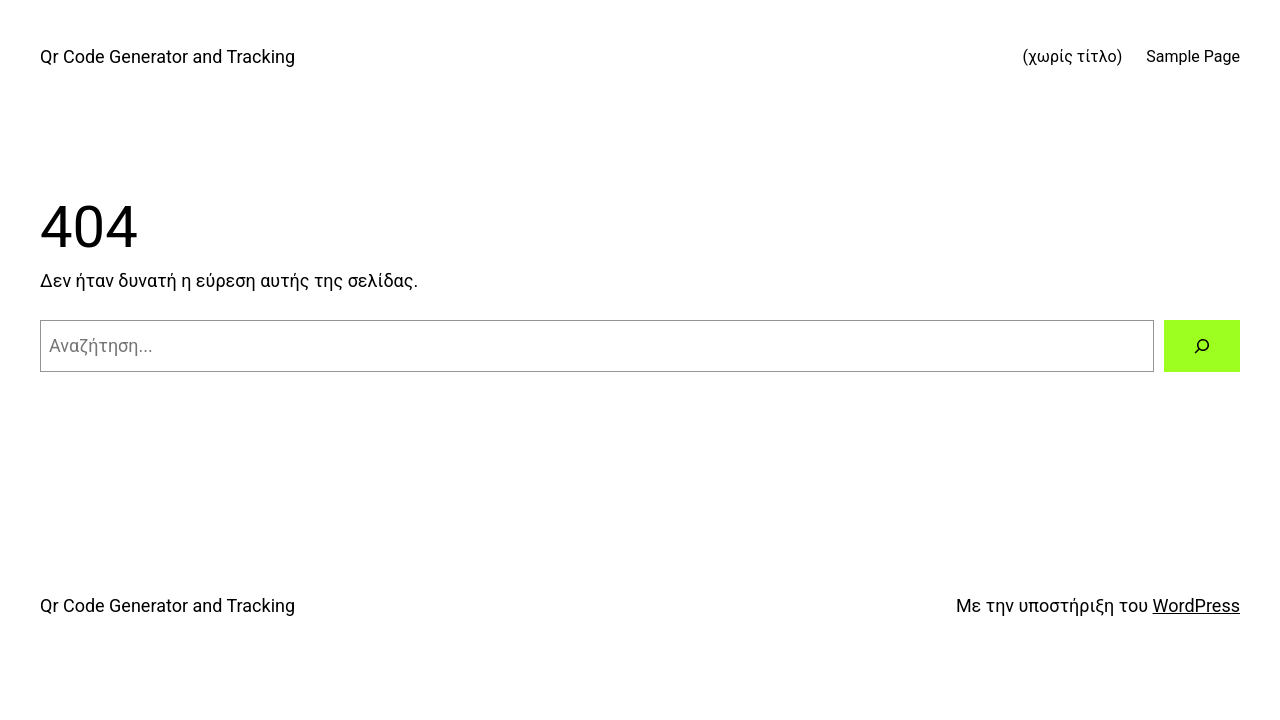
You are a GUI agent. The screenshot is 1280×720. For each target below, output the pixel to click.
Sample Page (1193, 56)
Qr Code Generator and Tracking (167, 56)
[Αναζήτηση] (1202, 346)
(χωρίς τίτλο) (1072, 56)
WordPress (1196, 605)
